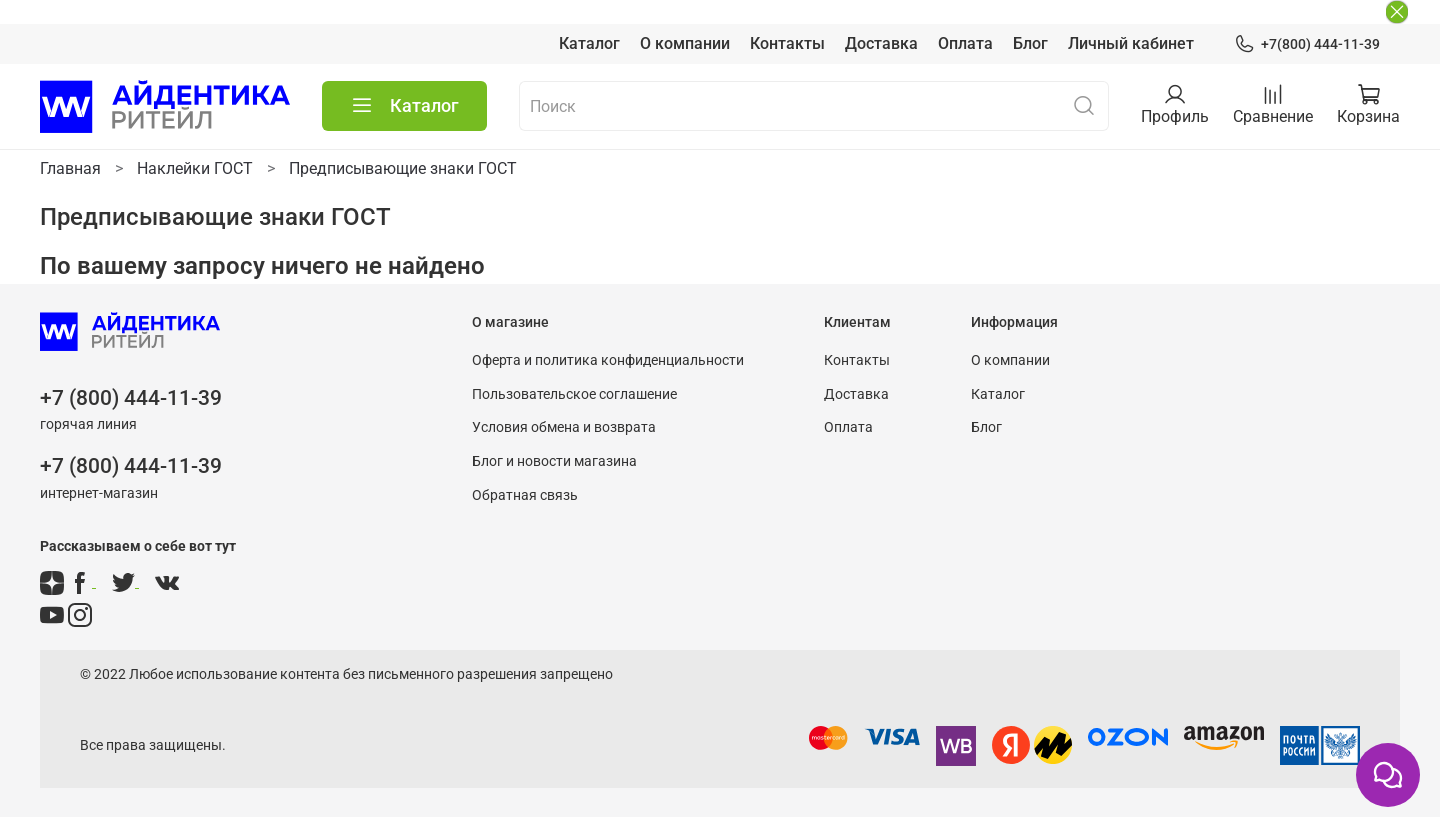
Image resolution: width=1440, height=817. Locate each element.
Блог (1030, 43)
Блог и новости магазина (554, 461)
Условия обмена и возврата (564, 427)
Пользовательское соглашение (574, 394)
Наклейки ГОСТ (195, 168)
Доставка (881, 43)
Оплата (965, 43)
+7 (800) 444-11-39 (131, 398)
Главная (70, 168)
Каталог (589, 43)
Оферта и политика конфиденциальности (608, 360)
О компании (685, 43)
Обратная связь (525, 495)
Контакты (787, 43)
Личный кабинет (1131, 43)
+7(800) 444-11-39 (1307, 44)
